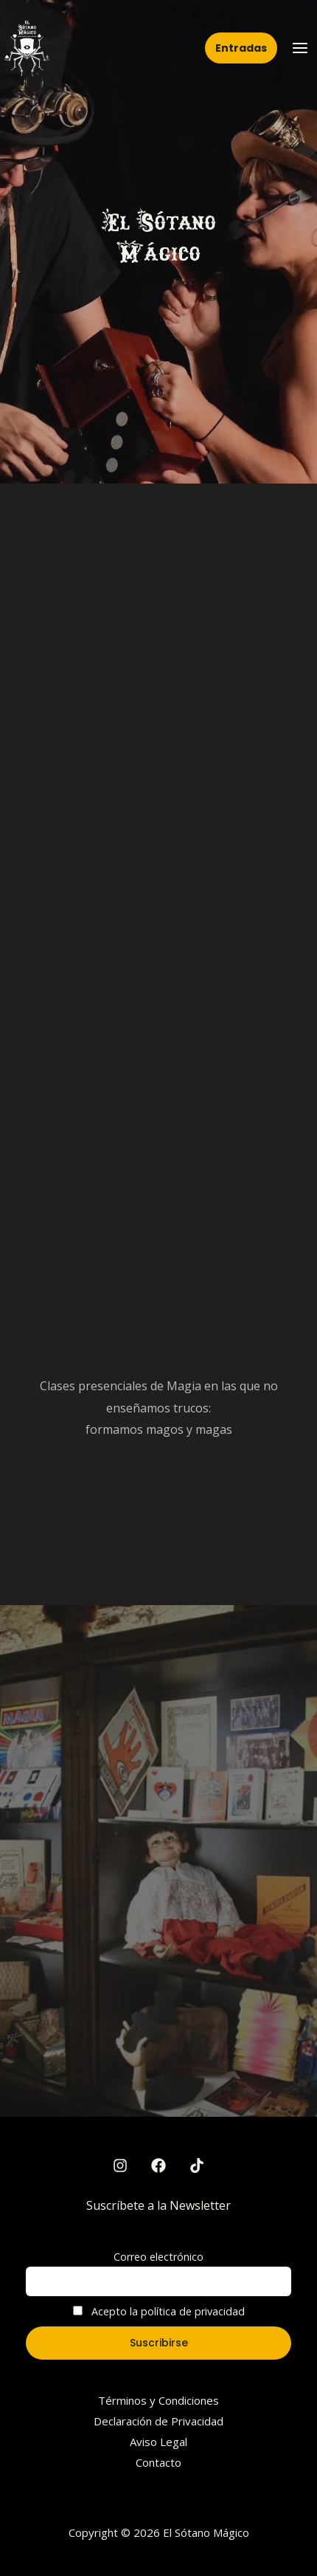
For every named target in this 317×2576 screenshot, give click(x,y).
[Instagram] (120, 2165)
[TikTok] (196, 2165)
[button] (241, 47)
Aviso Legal (158, 2441)
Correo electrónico (158, 2257)
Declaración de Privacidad (158, 2421)
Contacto (158, 2462)
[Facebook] (158, 2165)
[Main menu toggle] (300, 48)
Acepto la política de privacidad (159, 2311)
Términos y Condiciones (158, 2400)
